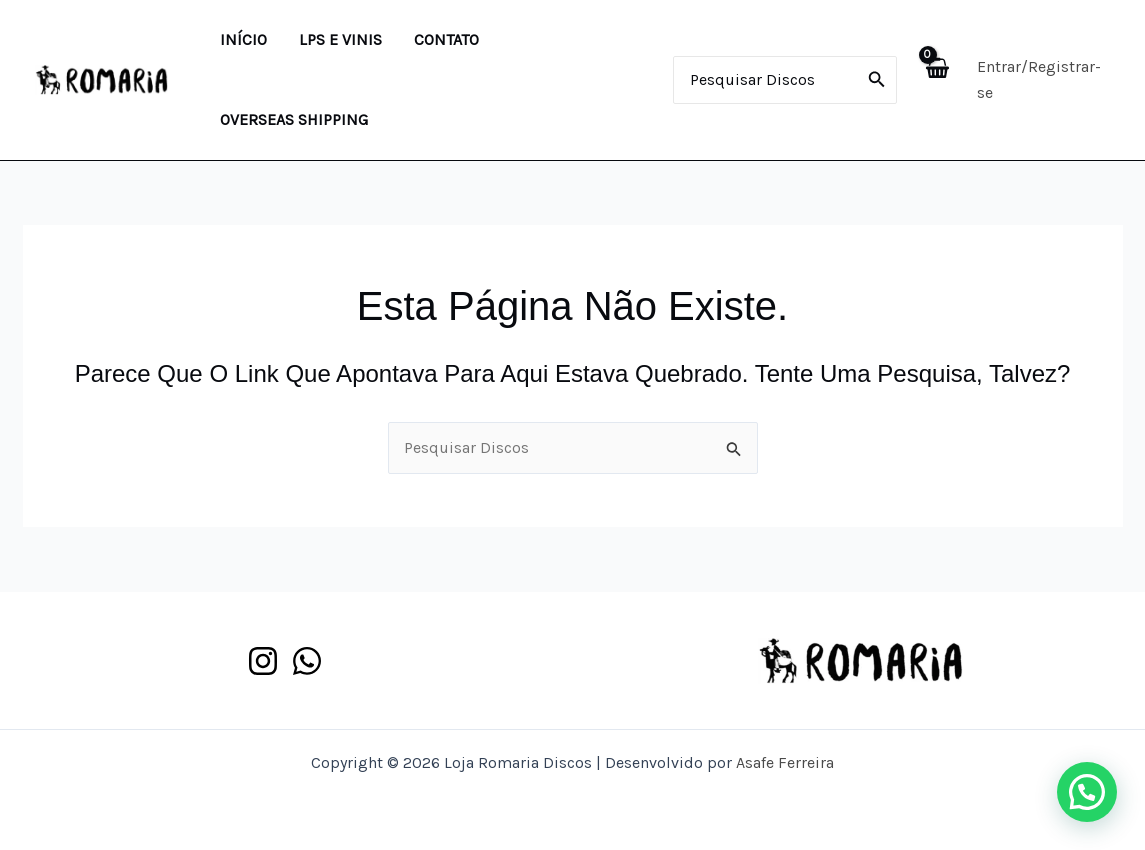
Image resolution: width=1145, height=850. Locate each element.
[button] (1087, 792)
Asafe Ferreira (785, 762)
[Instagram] (263, 661)
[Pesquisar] (877, 80)
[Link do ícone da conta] (1043, 80)
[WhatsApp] (307, 661)
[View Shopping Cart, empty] (937, 79)
